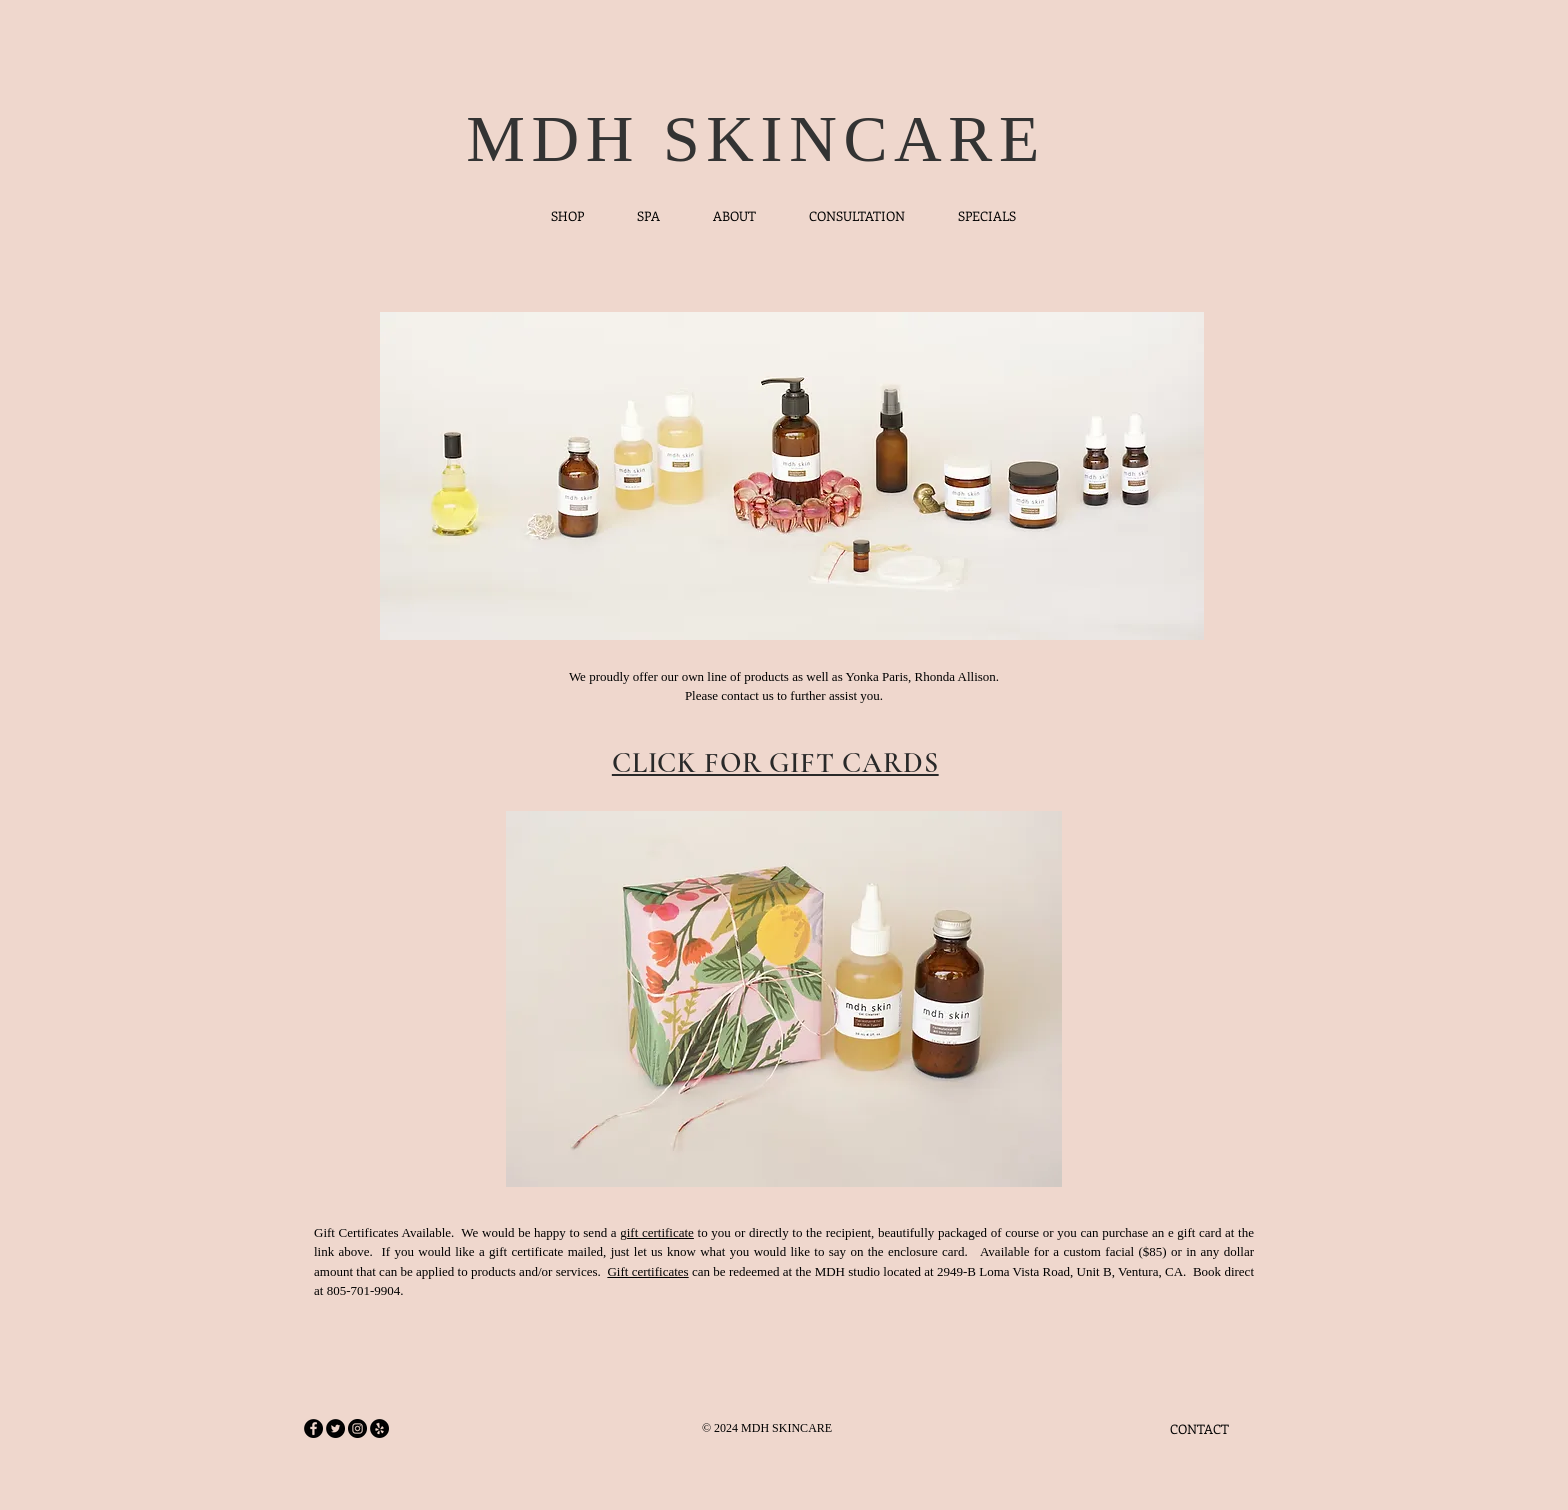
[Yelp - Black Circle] (379, 1428)
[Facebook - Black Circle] (313, 1428)
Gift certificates (647, 1271)
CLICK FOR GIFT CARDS (775, 763)
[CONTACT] (1199, 1429)
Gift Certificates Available (382, 1232)
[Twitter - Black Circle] (335, 1428)
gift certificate (657, 1232)
